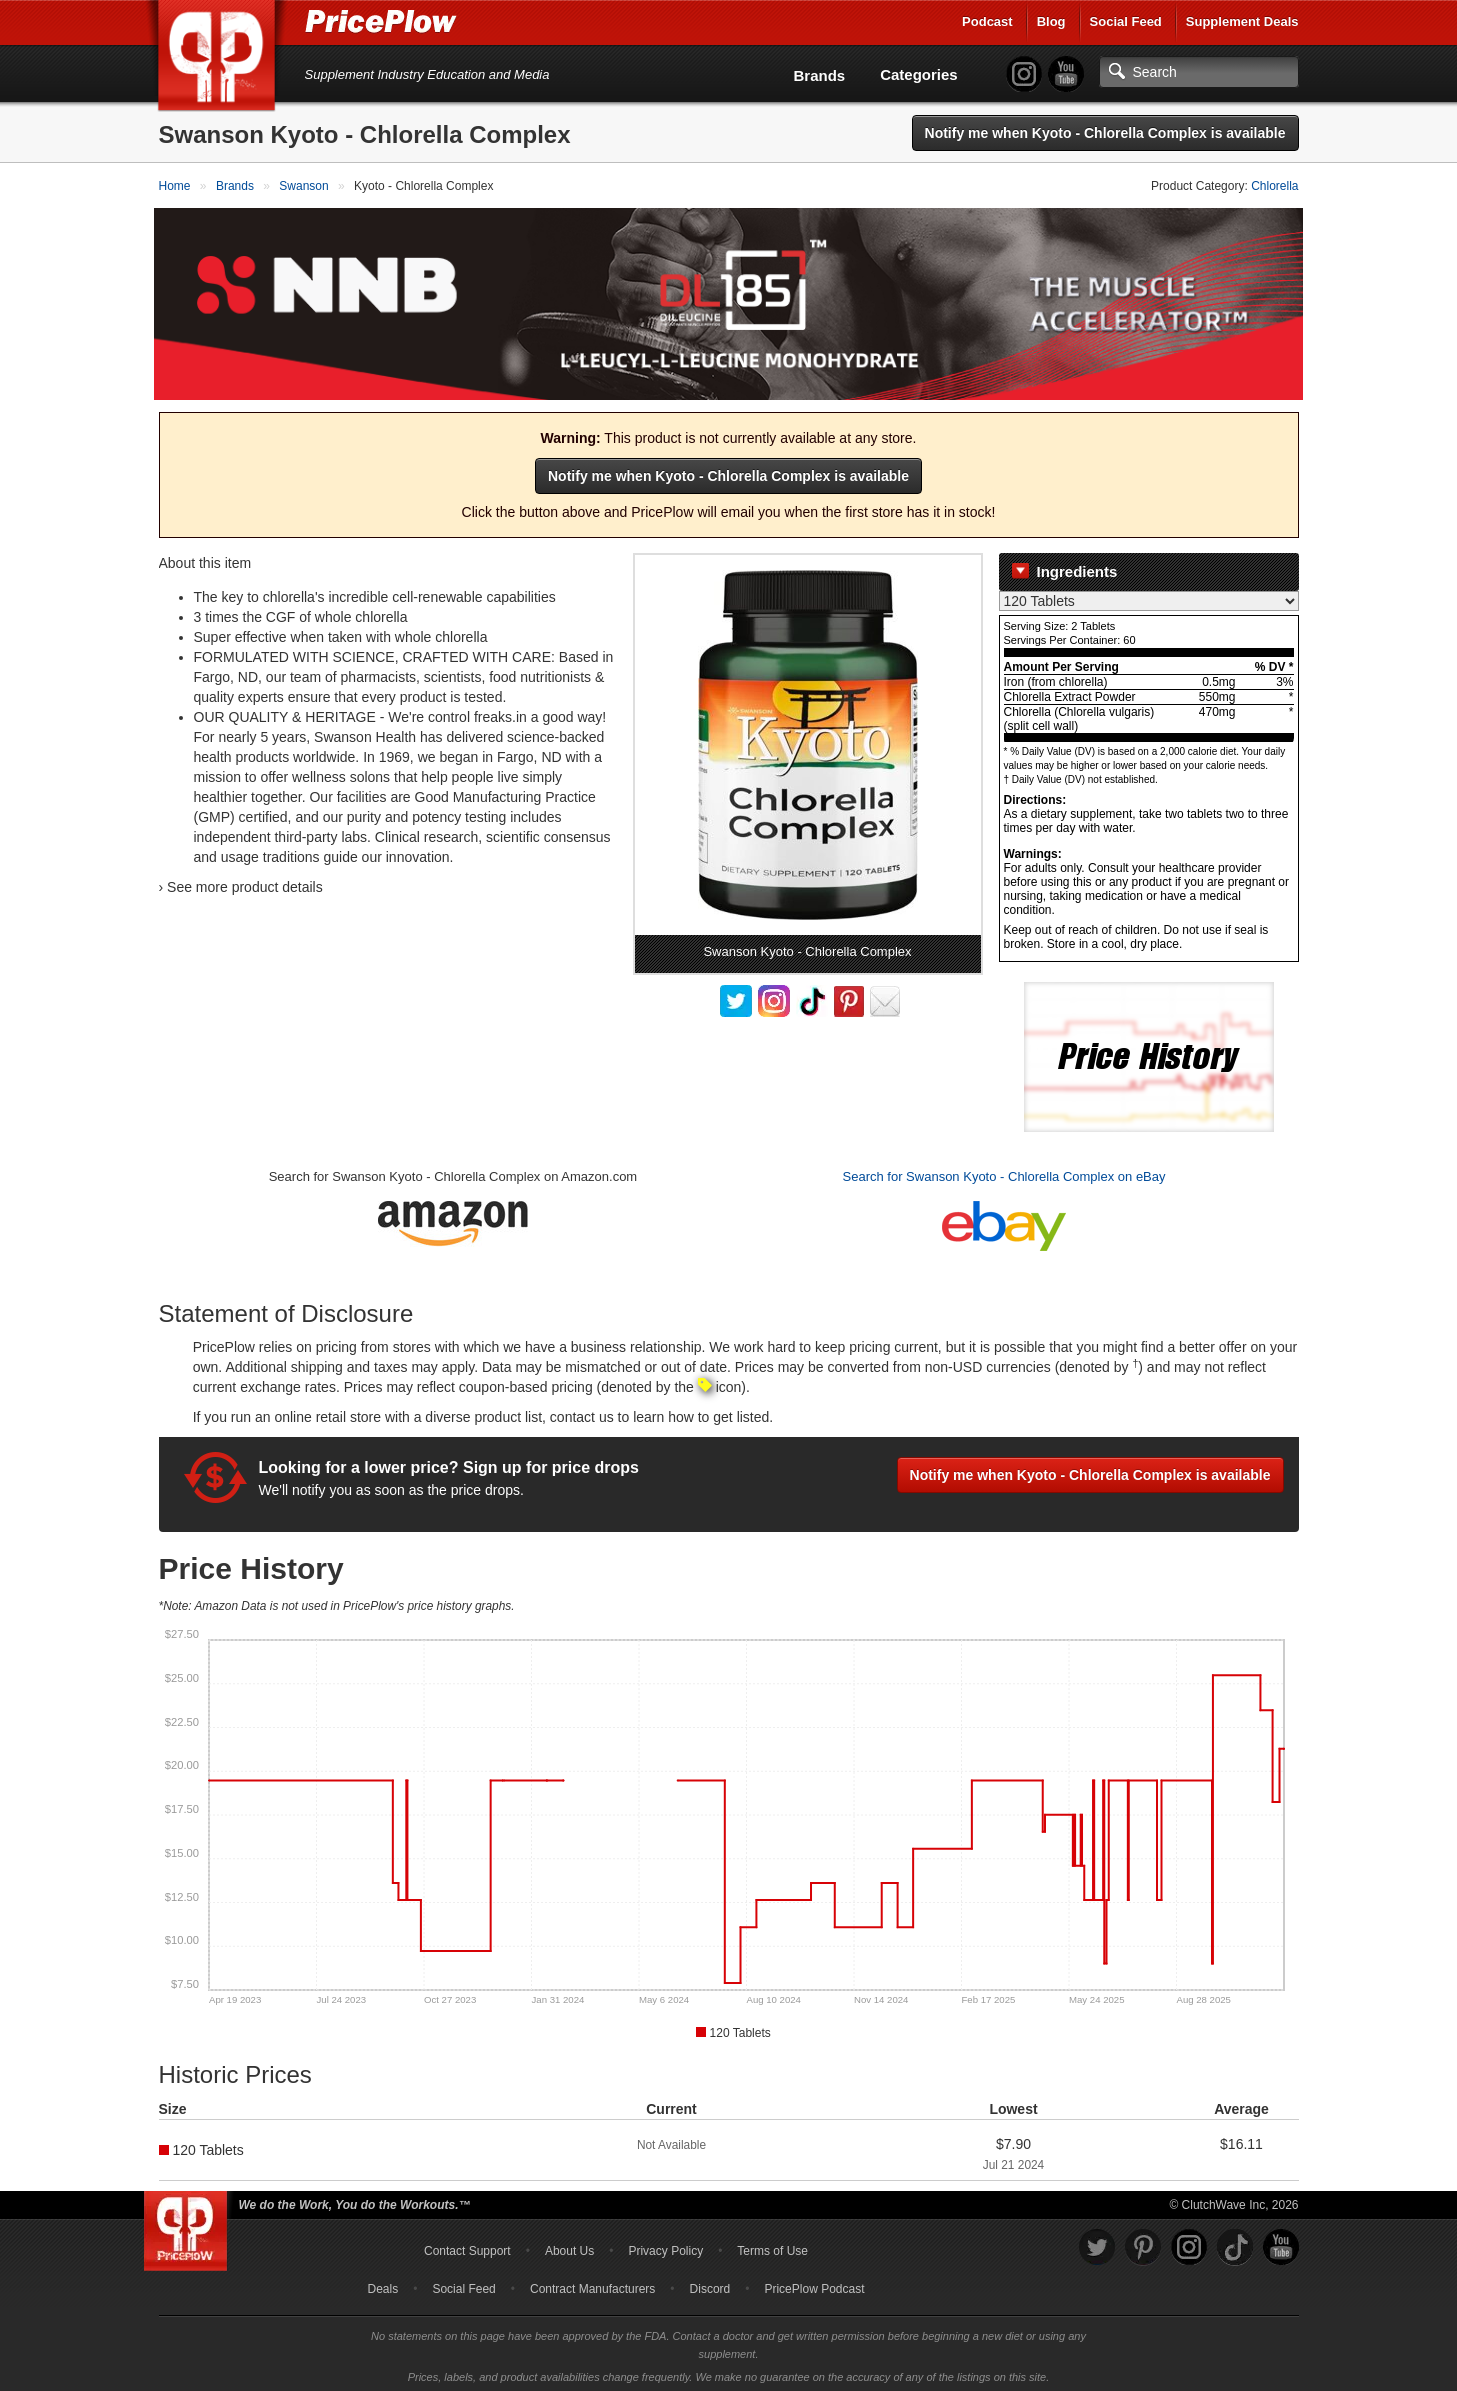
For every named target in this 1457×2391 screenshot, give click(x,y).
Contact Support (467, 2246)
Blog (1051, 21)
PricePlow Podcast (814, 2284)
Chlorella (1274, 186)
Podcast (987, 21)
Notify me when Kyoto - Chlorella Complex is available (1105, 133)
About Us (569, 2246)
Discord (710, 2284)
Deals (383, 2284)
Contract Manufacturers (592, 2284)
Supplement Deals (1242, 21)
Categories (919, 74)
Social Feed (1126, 21)
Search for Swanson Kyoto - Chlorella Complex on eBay (1004, 1172)
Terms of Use (772, 2246)
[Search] (1199, 72)
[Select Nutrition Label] (1149, 597)
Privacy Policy (665, 2246)
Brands (820, 75)
